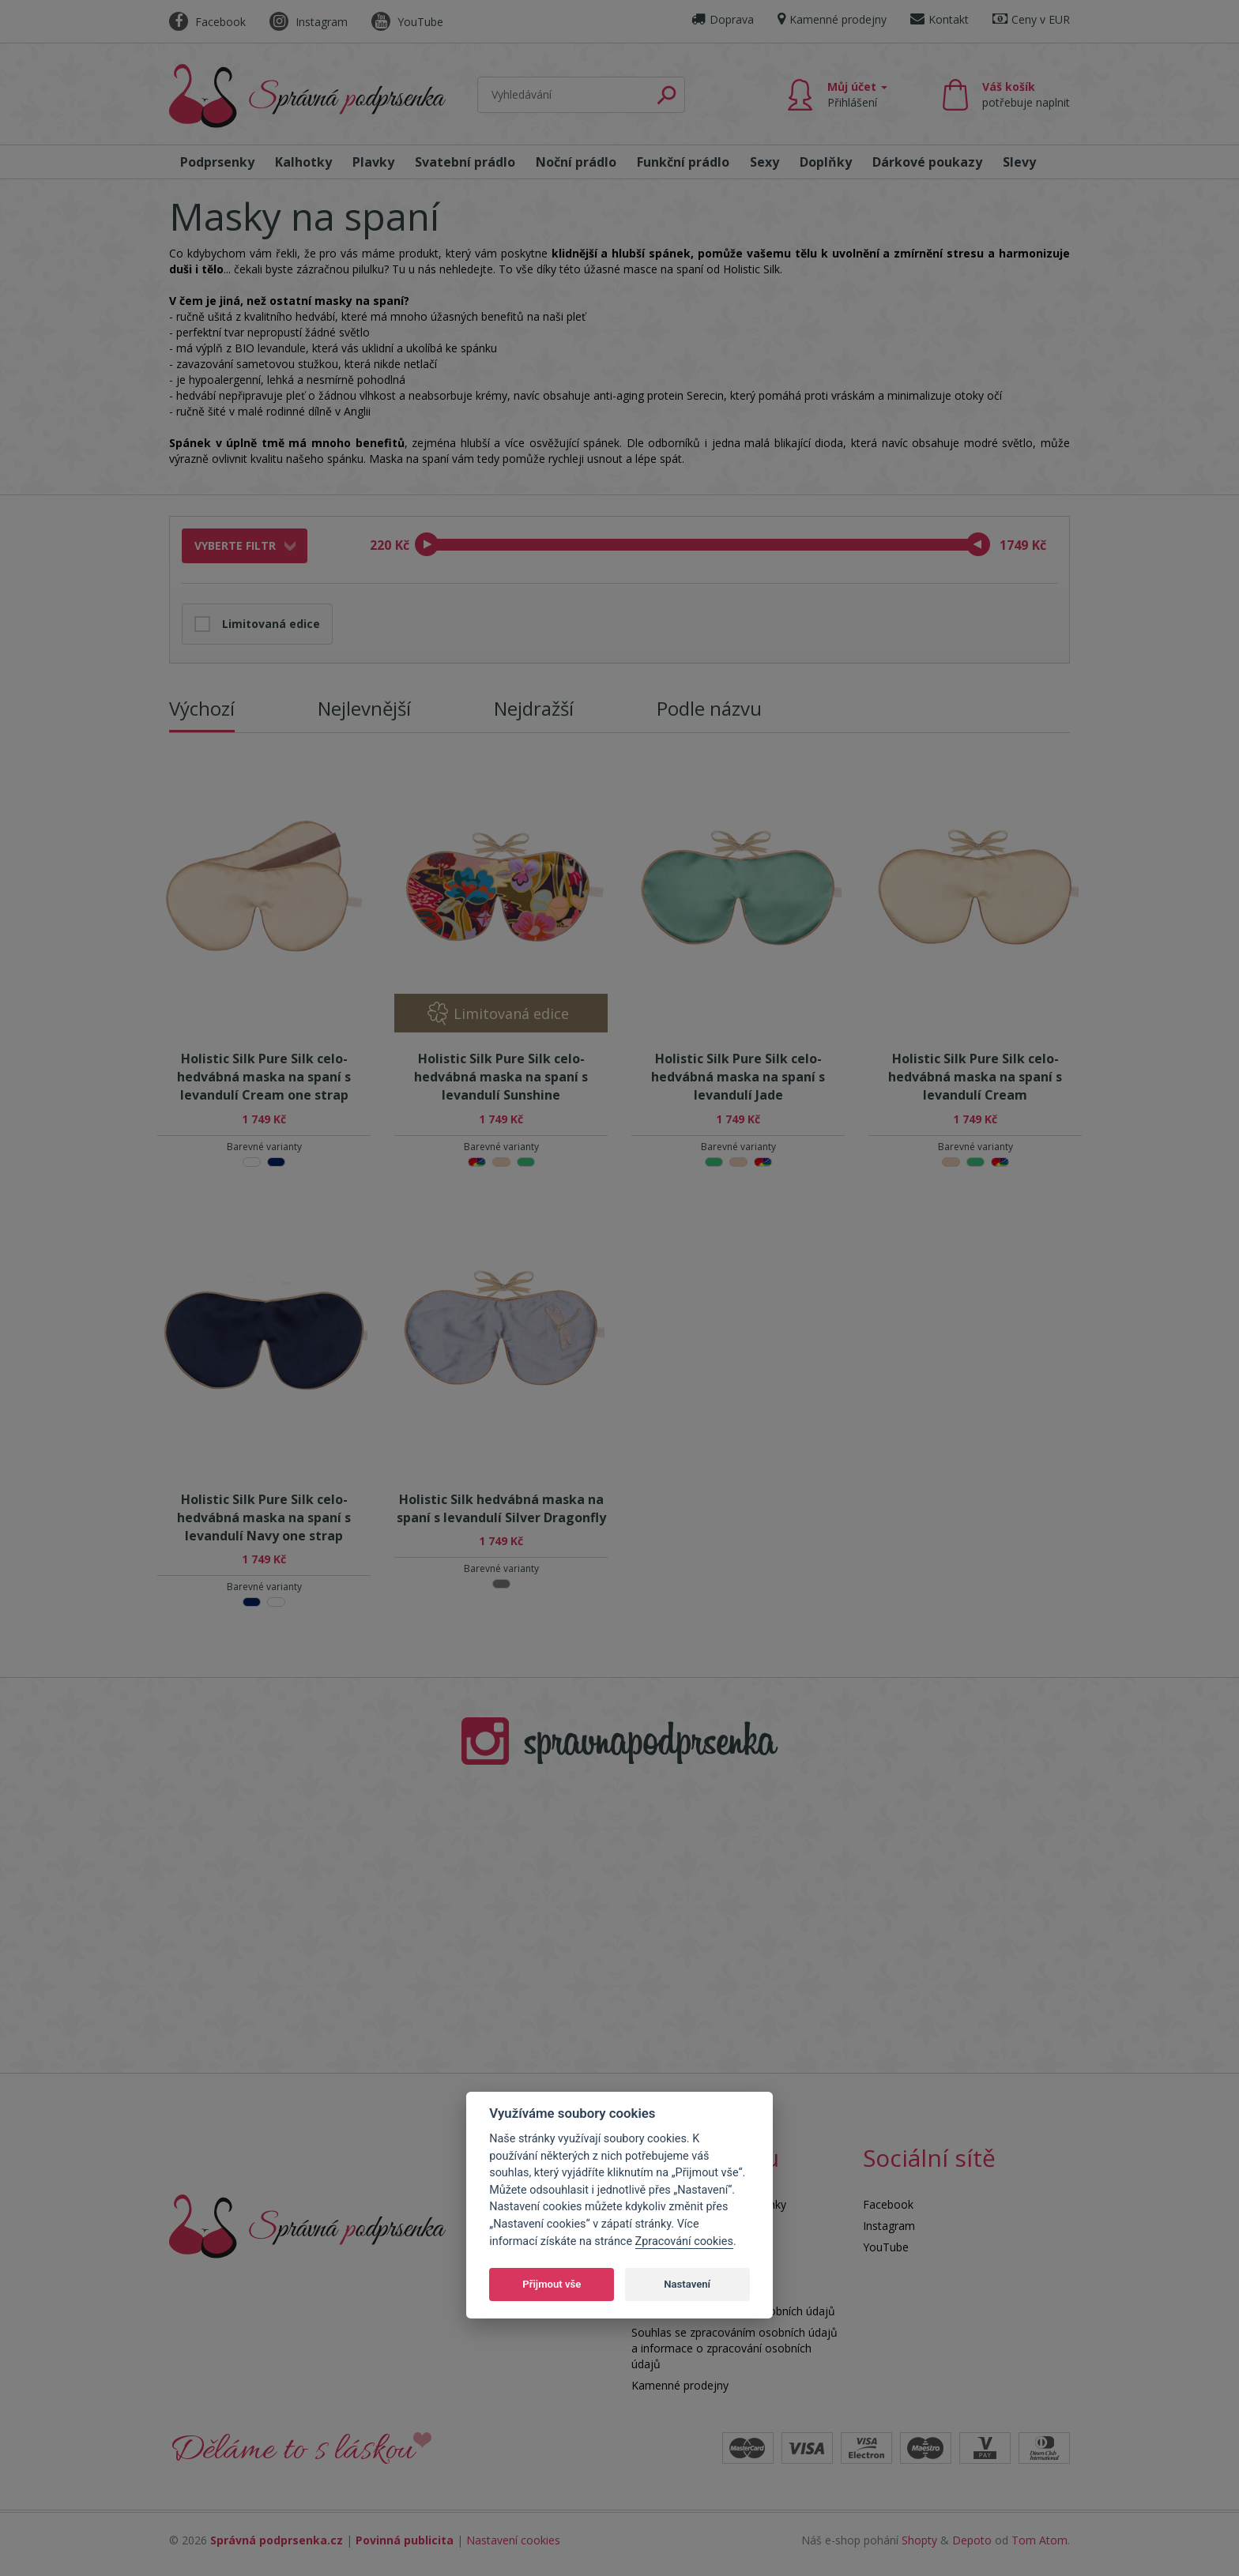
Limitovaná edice (271, 623)
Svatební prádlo (465, 162)
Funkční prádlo (683, 162)
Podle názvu (709, 708)
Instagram (308, 21)
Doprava (722, 19)
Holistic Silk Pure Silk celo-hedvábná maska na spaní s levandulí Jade (738, 1077)
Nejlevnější (364, 708)
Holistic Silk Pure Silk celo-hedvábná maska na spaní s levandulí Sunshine (501, 1077)
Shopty (919, 2540)
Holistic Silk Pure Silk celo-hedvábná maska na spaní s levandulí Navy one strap (264, 1517)
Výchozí (202, 708)
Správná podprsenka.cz (276, 2540)
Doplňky (826, 162)
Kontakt (939, 19)
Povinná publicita (405, 2540)
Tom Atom (1039, 2540)
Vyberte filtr (235, 545)
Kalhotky (303, 162)
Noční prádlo (576, 162)
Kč (402, 545)
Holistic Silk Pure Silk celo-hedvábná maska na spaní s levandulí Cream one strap (264, 1077)
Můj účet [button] (857, 94)
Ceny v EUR (1031, 19)
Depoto (972, 2540)
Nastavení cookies (513, 2540)
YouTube (407, 21)
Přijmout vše (551, 2284)
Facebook (207, 21)
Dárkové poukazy (927, 162)
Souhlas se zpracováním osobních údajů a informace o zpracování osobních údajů (734, 2348)
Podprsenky (217, 162)
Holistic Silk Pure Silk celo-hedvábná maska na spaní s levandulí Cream (975, 1077)
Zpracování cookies (684, 2241)
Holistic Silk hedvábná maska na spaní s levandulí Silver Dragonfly (501, 1508)
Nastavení (687, 2284)
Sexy (764, 162)
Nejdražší (534, 708)
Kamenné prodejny (832, 19)
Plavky (373, 162)
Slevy (1019, 162)
